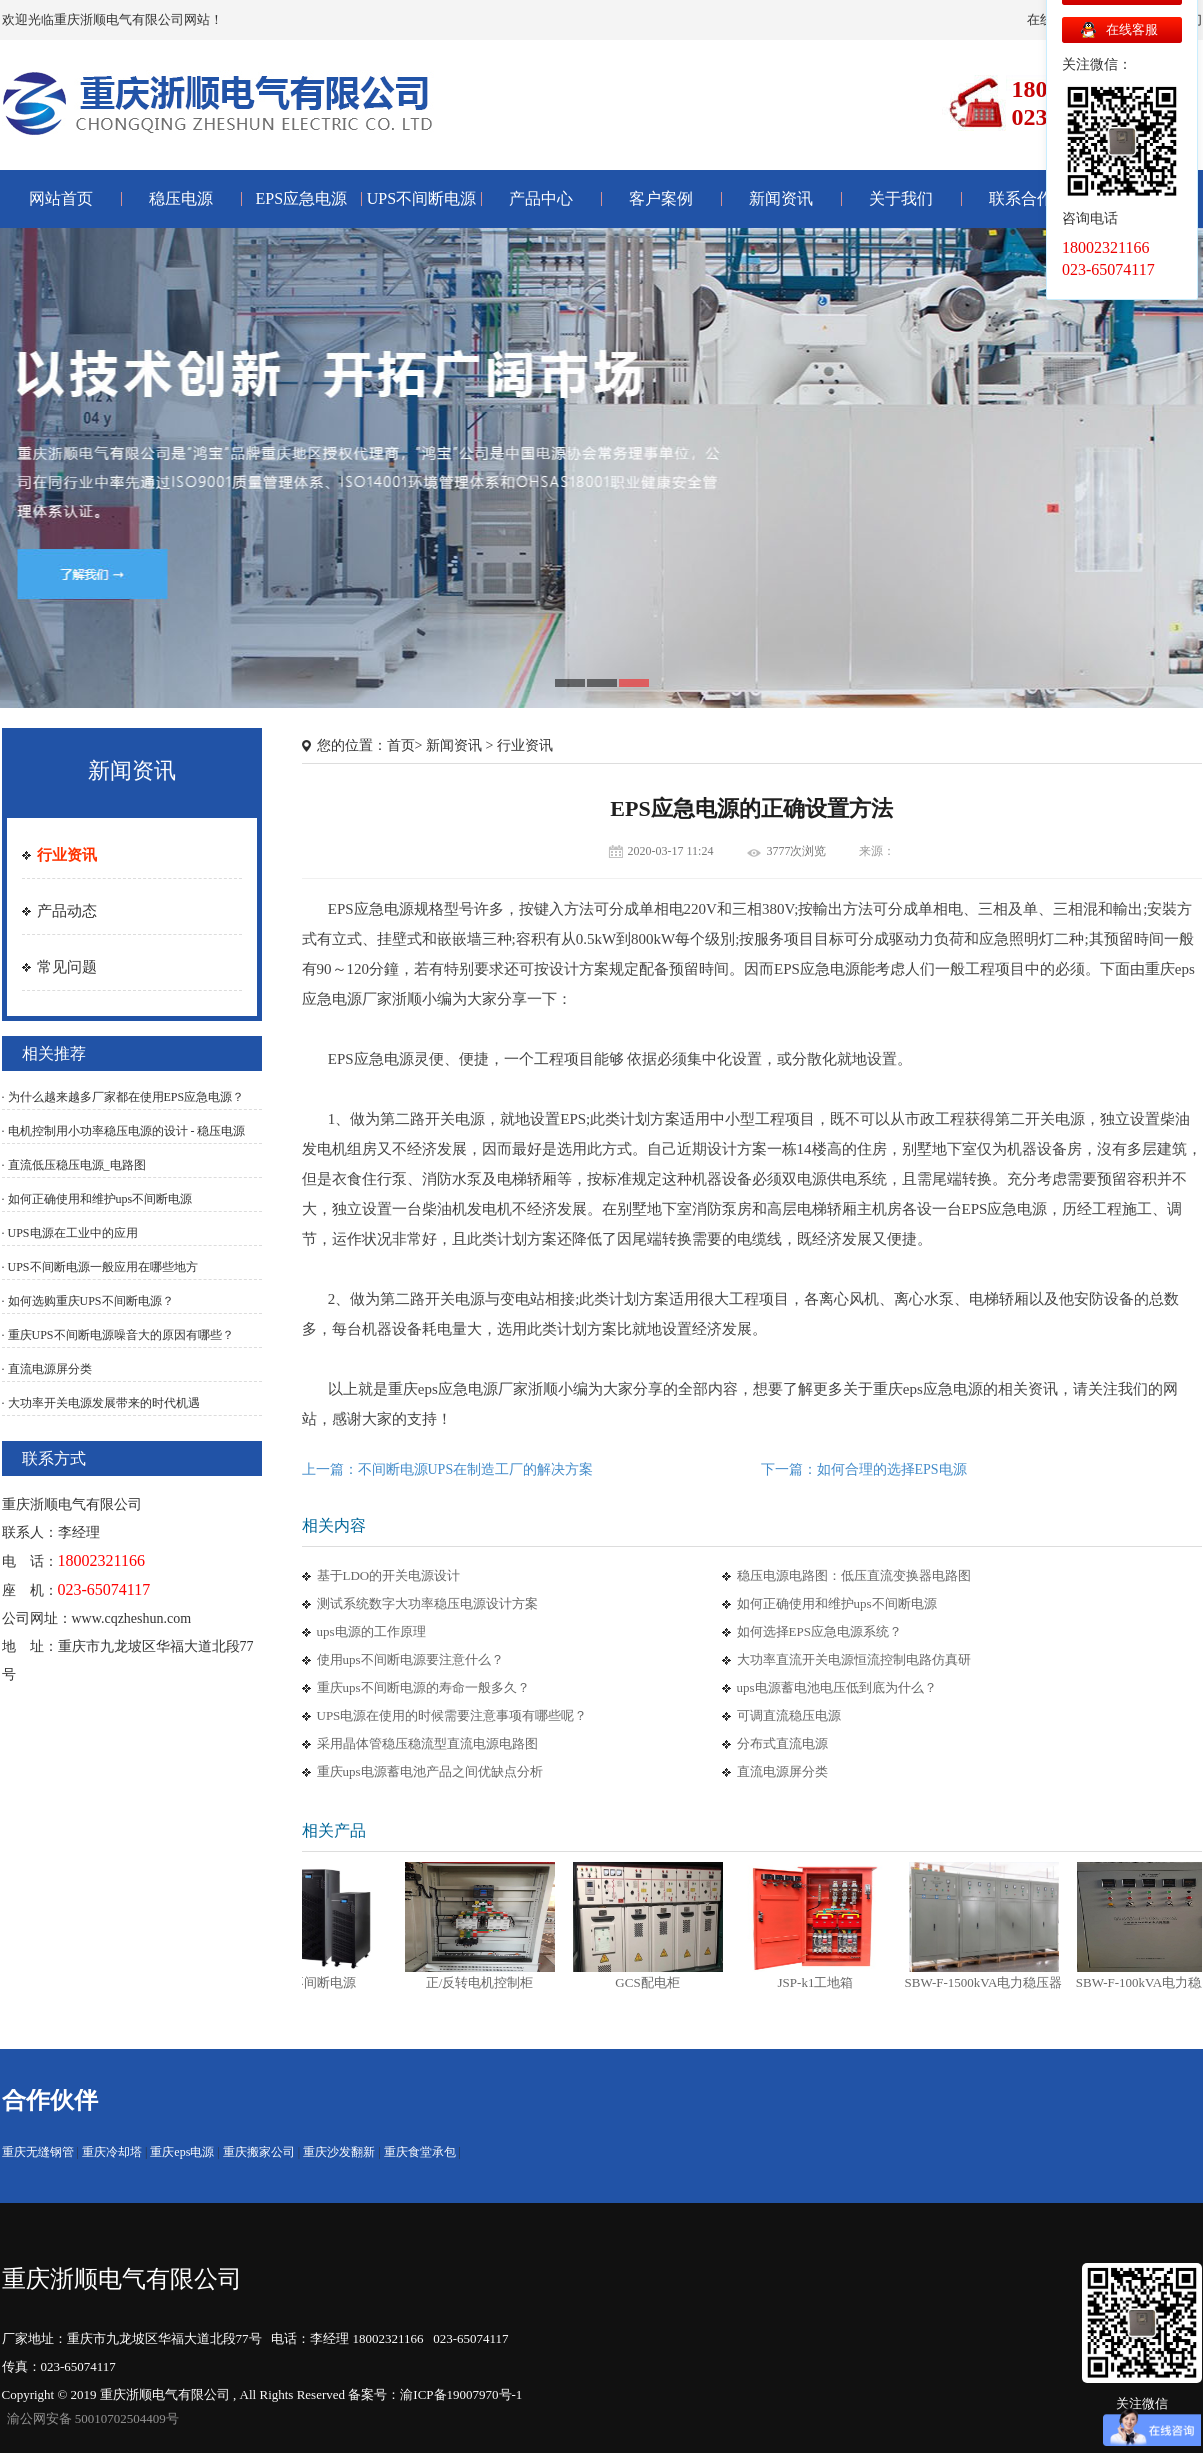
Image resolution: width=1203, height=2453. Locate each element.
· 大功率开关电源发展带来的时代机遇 (101, 1403)
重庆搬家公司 (259, 2152)
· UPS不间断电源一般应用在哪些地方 (100, 1267)
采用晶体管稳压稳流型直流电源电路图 (427, 1743)
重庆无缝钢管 (38, 2152)
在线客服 (1132, 29)
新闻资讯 (781, 198)
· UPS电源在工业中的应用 (70, 1233)
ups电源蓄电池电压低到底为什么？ (837, 1687)
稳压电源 (181, 198)
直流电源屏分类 (782, 1771)
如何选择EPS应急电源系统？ (819, 1631)
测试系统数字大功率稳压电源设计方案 (427, 1603)
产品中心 (541, 198)
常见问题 (67, 967)
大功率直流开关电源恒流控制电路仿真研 (854, 1659)
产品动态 (67, 911)
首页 (401, 745)
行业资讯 (67, 855)
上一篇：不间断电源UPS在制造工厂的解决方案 (448, 1469)
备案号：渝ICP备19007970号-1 (435, 2394)
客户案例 (661, 198)
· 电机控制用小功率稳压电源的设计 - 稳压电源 (124, 1131)
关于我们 (901, 198)
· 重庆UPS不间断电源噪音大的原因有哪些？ (118, 1335)
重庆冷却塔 (112, 2152)
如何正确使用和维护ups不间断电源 (837, 1603)
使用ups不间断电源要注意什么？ (410, 1659)
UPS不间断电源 (421, 198)
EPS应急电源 (302, 198)
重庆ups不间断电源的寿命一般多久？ (423, 1687)
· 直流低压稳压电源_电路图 (74, 1165)
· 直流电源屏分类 (47, 1369)
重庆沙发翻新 (339, 2152)
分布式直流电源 (782, 1743)
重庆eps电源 (182, 2152)
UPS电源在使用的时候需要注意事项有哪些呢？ (452, 1715)
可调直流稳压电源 (789, 1715)
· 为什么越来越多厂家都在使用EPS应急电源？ (123, 1097)
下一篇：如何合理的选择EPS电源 (864, 1469)
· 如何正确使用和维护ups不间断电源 (97, 1199)
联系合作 (1021, 198)
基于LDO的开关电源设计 (389, 1575)
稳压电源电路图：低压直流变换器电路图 (854, 1575)
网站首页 (61, 198)
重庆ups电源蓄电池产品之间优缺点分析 (430, 1771)
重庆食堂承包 (420, 2152)
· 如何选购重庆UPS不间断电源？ (88, 1301)
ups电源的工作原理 (371, 1631)
